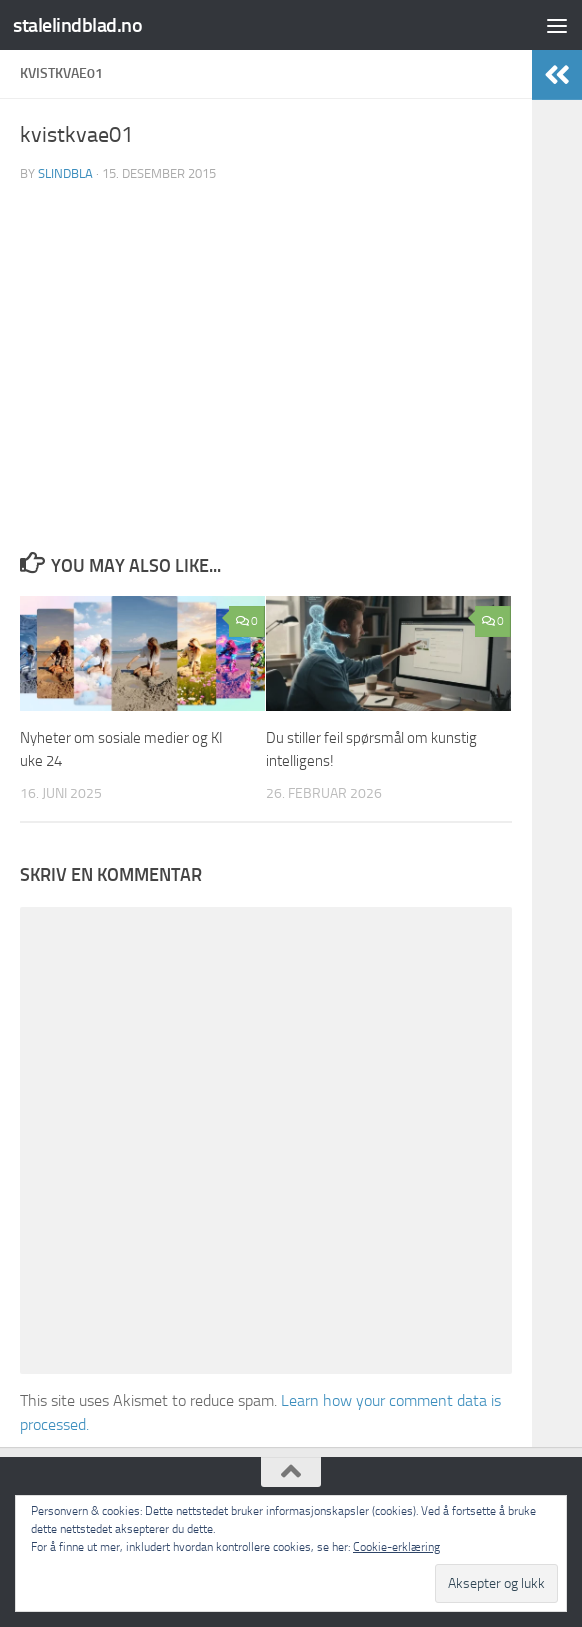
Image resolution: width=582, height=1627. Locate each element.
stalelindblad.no (80, 24)
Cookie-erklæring (396, 1547)
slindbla (65, 173)
